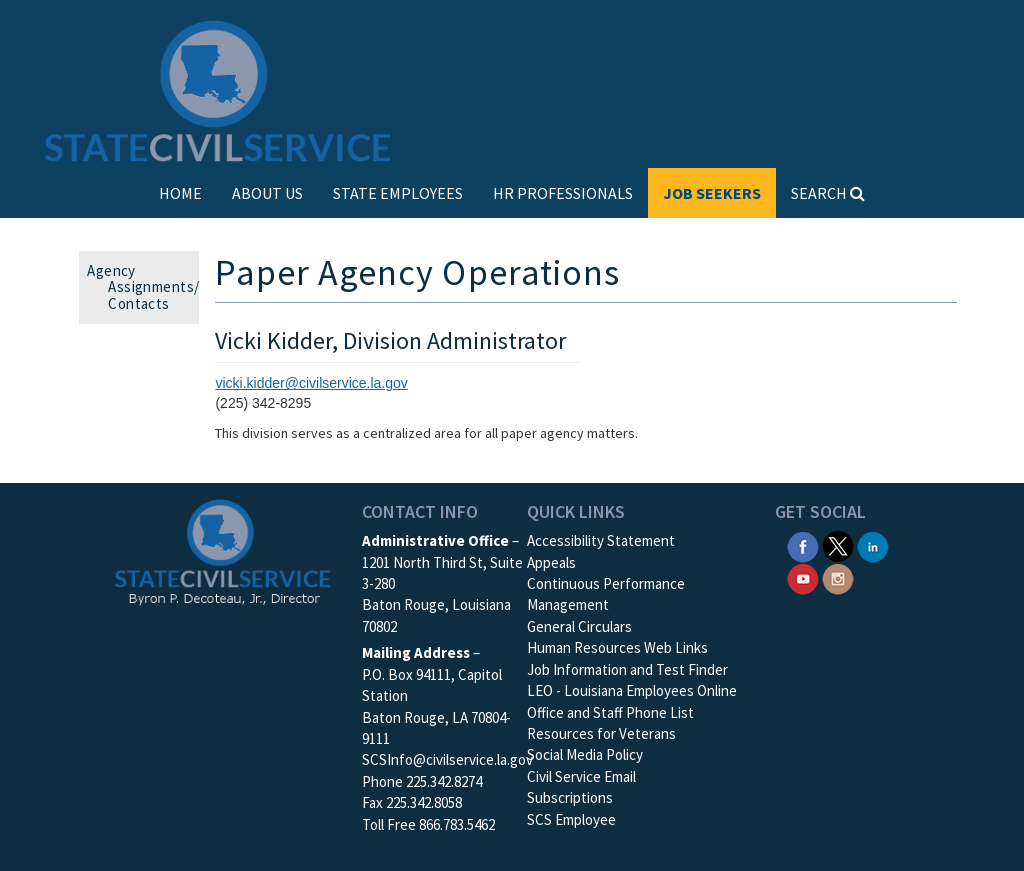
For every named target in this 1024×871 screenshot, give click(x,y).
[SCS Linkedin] (873, 544)
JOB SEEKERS (712, 193)
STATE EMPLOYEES (398, 193)
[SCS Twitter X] (838, 544)
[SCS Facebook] (803, 544)
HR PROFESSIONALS (563, 193)
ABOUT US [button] (267, 193)
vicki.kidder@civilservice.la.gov (311, 383)
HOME (180, 193)
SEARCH (828, 193)
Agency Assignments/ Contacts (149, 287)
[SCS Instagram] (838, 577)
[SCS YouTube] (803, 577)
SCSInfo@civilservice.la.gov (447, 759)
